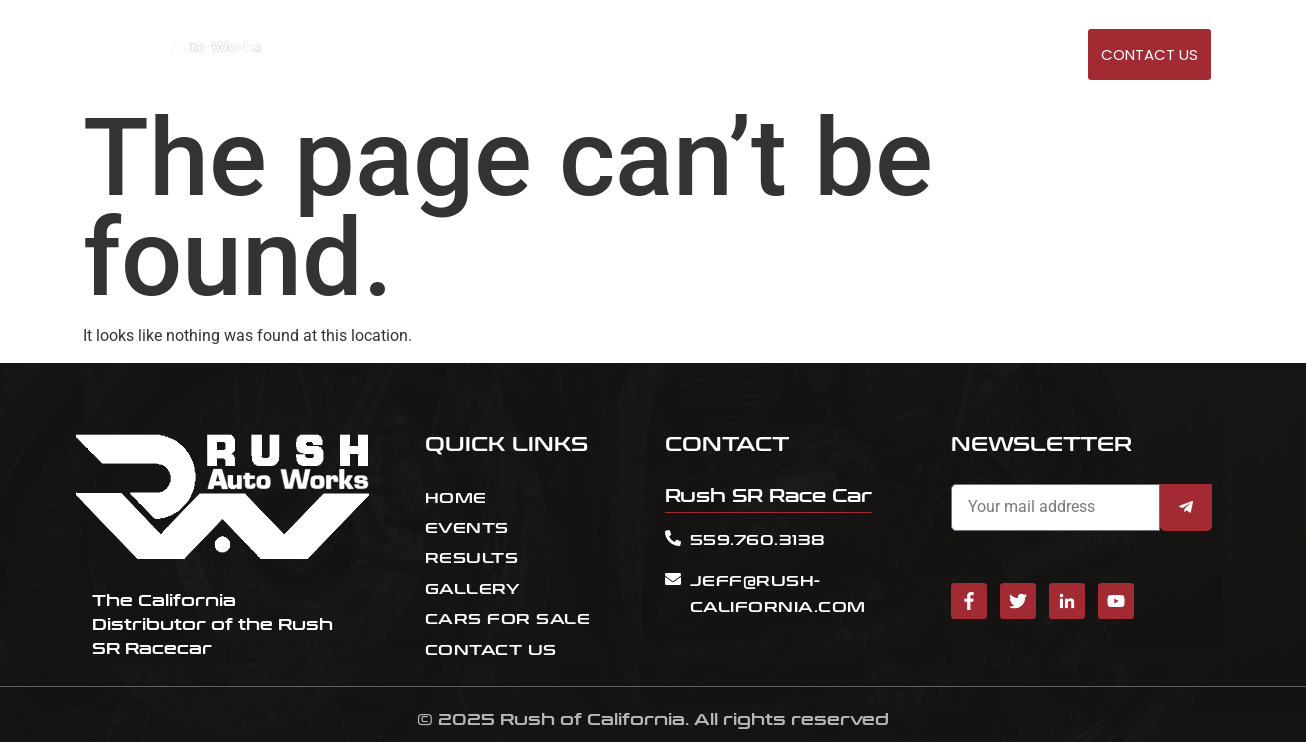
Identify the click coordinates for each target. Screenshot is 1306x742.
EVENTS (765, 55)
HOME (702, 55)
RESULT (832, 55)
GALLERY (1026, 55)
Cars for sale (927, 55)
